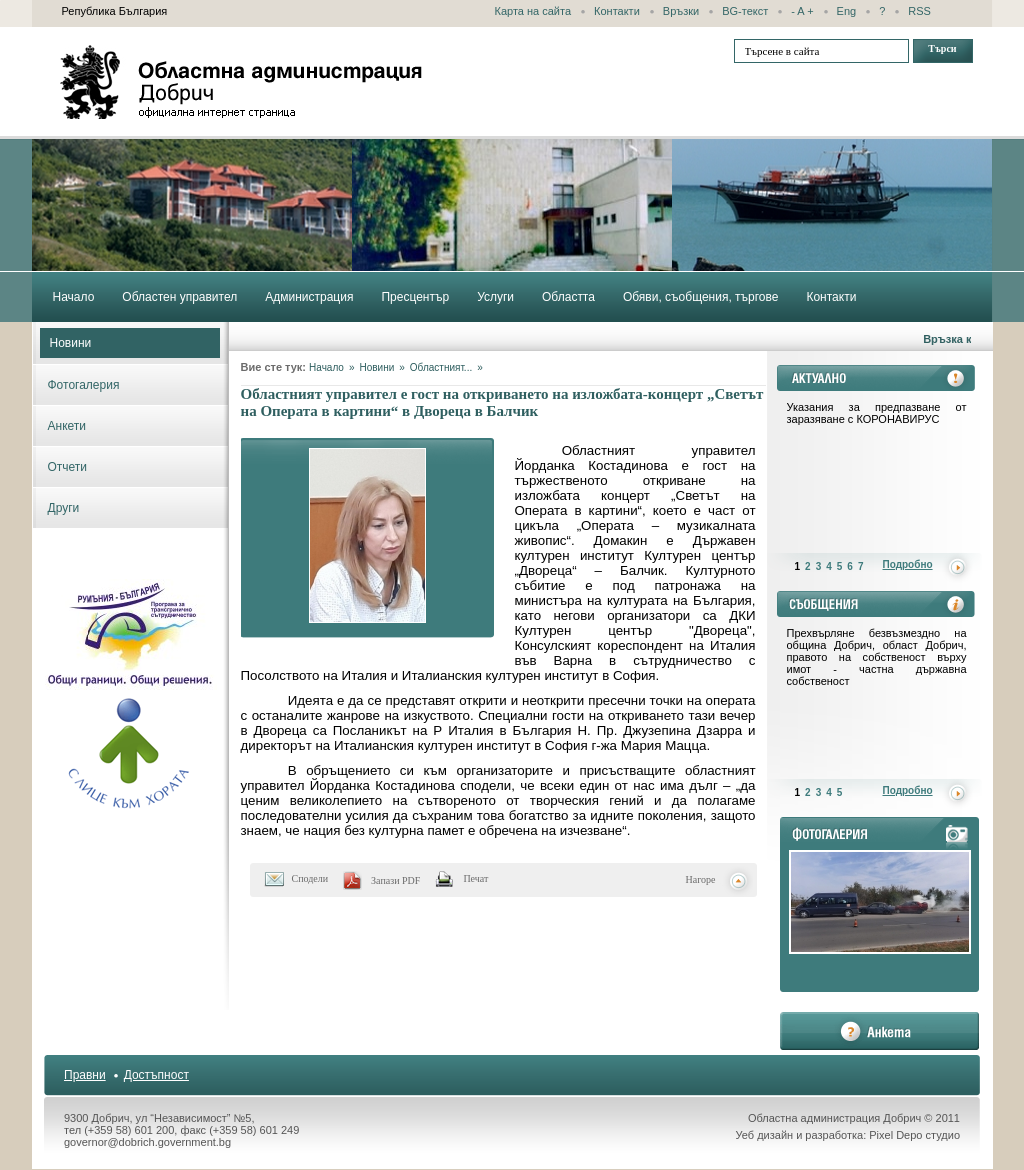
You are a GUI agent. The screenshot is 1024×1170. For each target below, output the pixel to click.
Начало (326, 367)
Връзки (681, 11)
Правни (85, 1075)
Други (64, 508)
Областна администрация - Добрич (242, 82)
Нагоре (701, 879)
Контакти (617, 11)
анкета (879, 1031)
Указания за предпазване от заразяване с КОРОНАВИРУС (877, 413)
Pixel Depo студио (914, 1135)
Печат (475, 878)
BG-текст (745, 11)
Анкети (67, 426)
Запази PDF (395, 880)
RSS (919, 11)
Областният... (441, 367)
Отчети (68, 467)
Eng (847, 11)
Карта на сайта (533, 11)
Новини (71, 343)
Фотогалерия (84, 385)
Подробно (908, 564)
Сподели (310, 878)
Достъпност (156, 1075)
